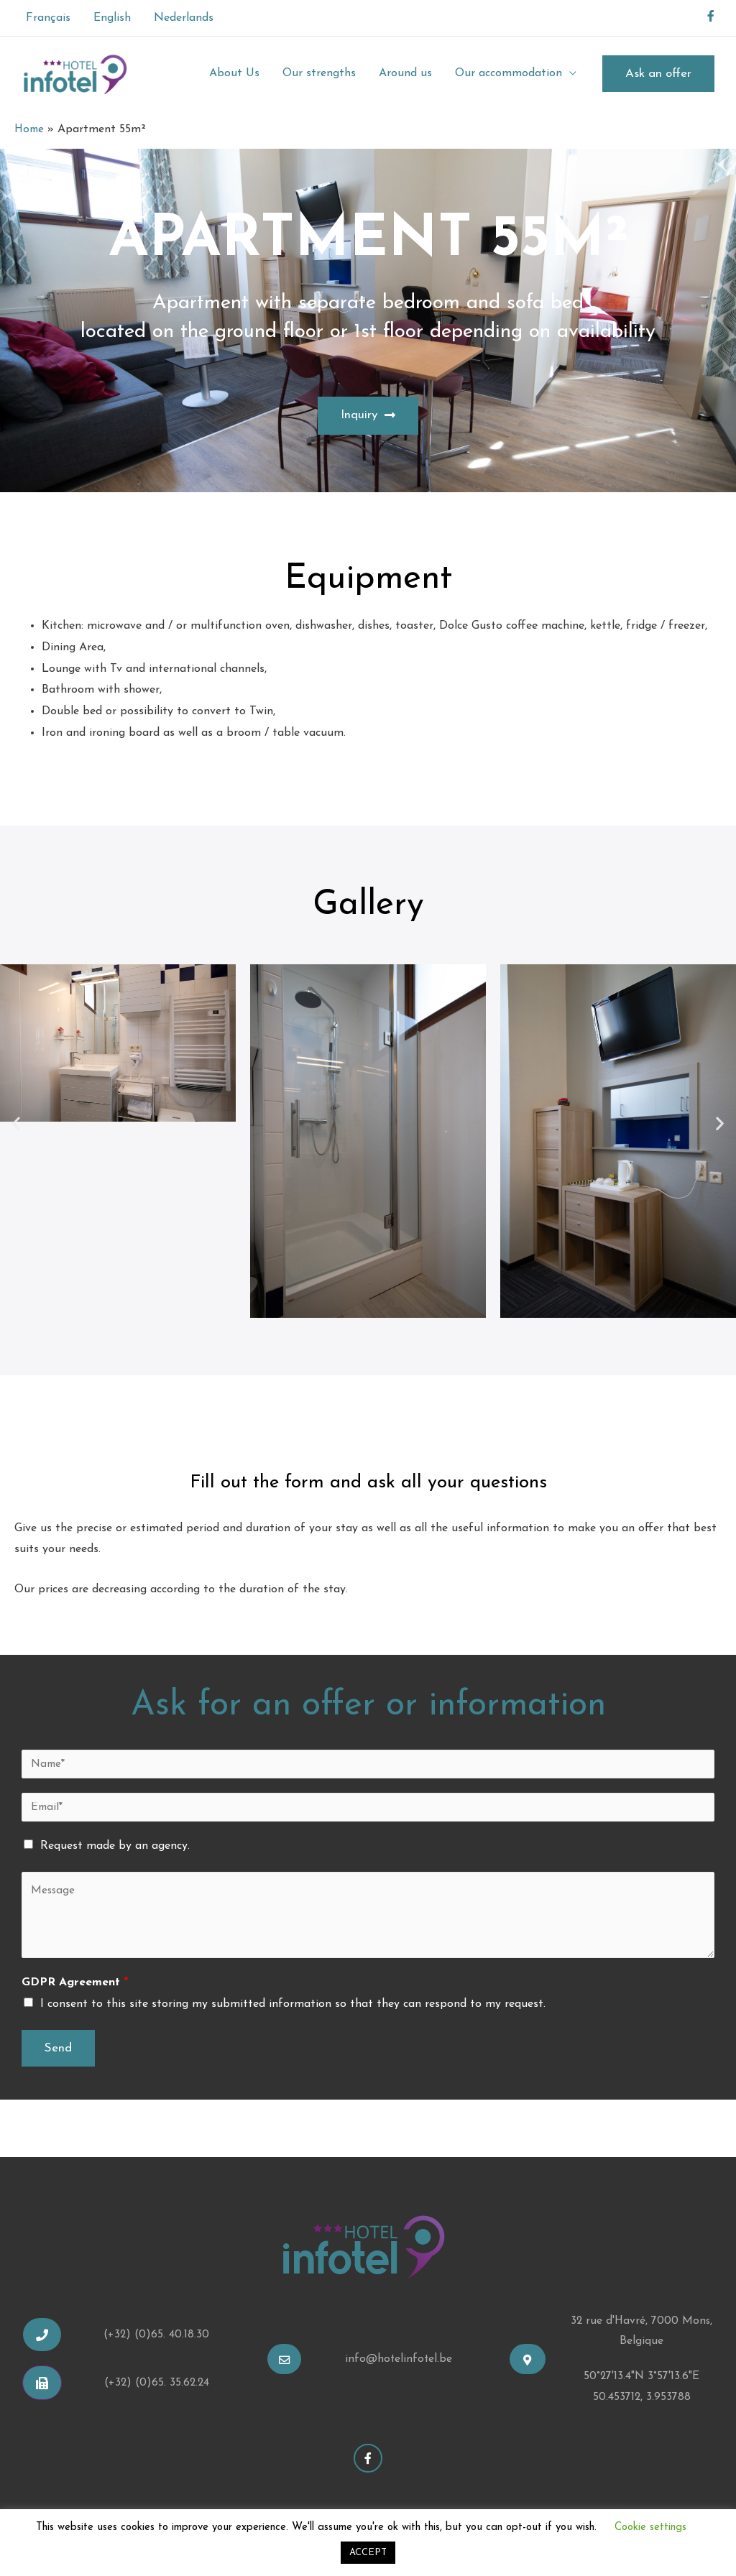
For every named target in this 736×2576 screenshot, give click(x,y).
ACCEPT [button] (368, 2552)
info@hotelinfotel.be (399, 2361)
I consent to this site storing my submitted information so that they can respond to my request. (293, 2007)
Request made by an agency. (115, 1849)
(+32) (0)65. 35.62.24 (156, 2385)
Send (58, 2050)
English (112, 18)
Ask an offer (658, 74)
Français (48, 18)
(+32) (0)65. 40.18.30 (156, 2337)
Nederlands (183, 18)
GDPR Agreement (75, 1985)
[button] (368, 416)
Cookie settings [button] (650, 2527)
